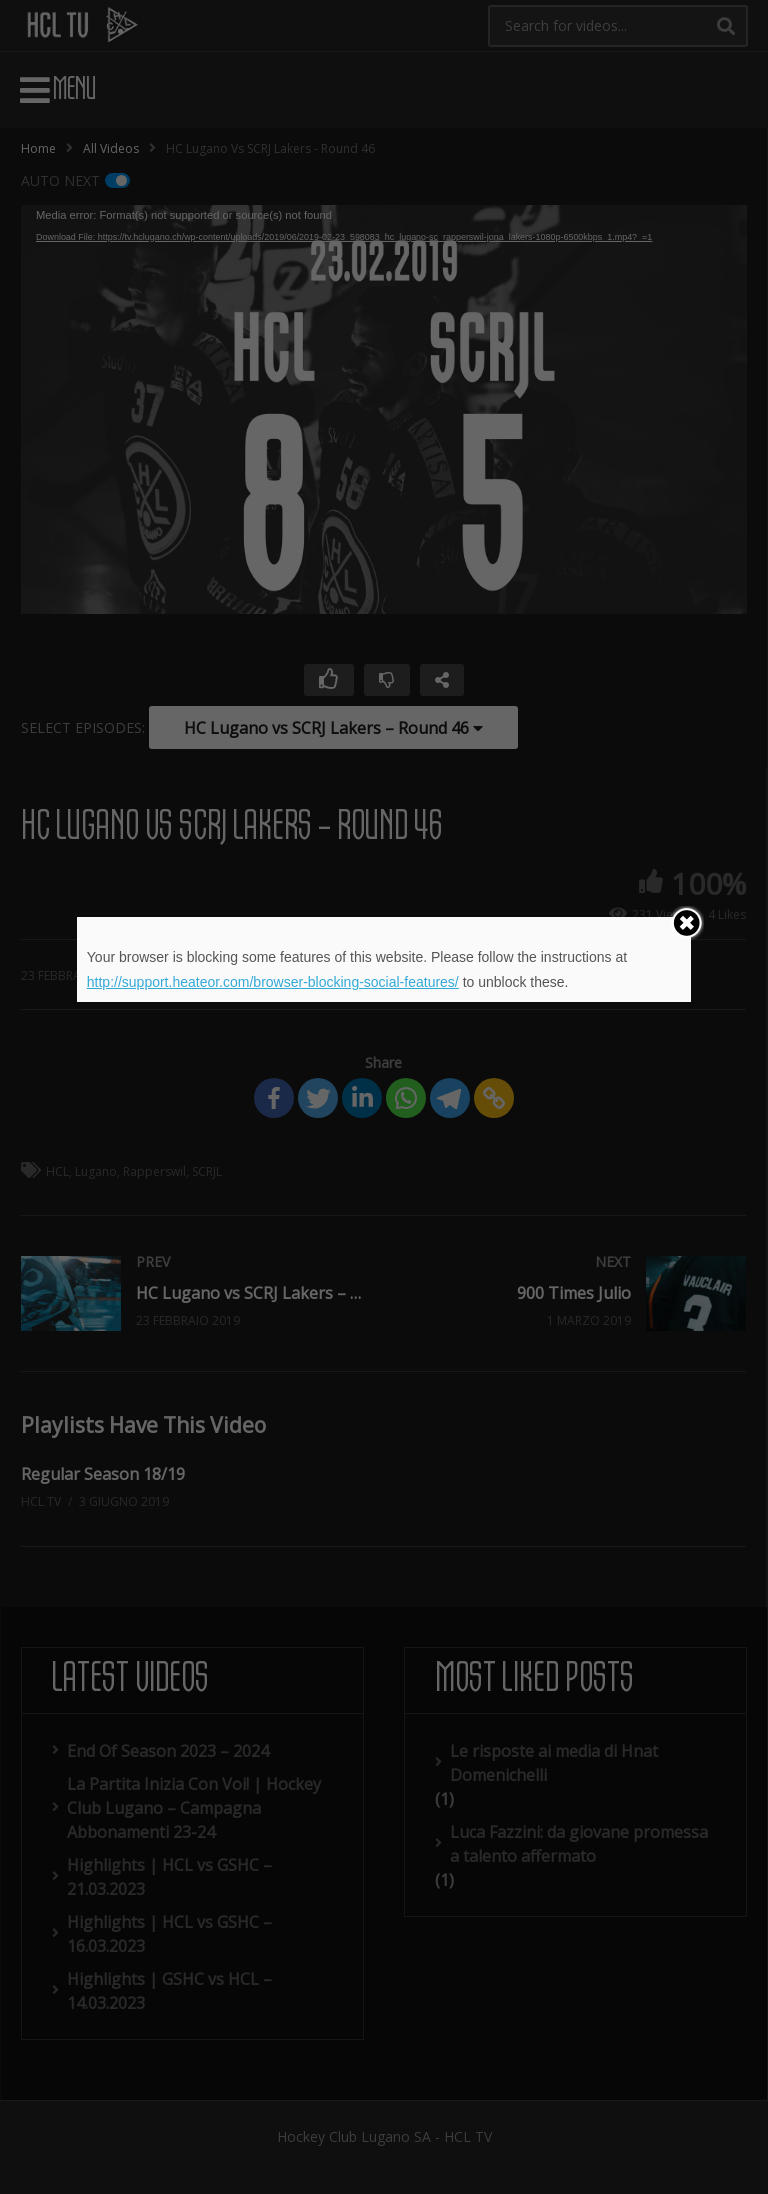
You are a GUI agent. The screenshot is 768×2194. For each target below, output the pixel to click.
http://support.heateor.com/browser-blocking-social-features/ (273, 982)
